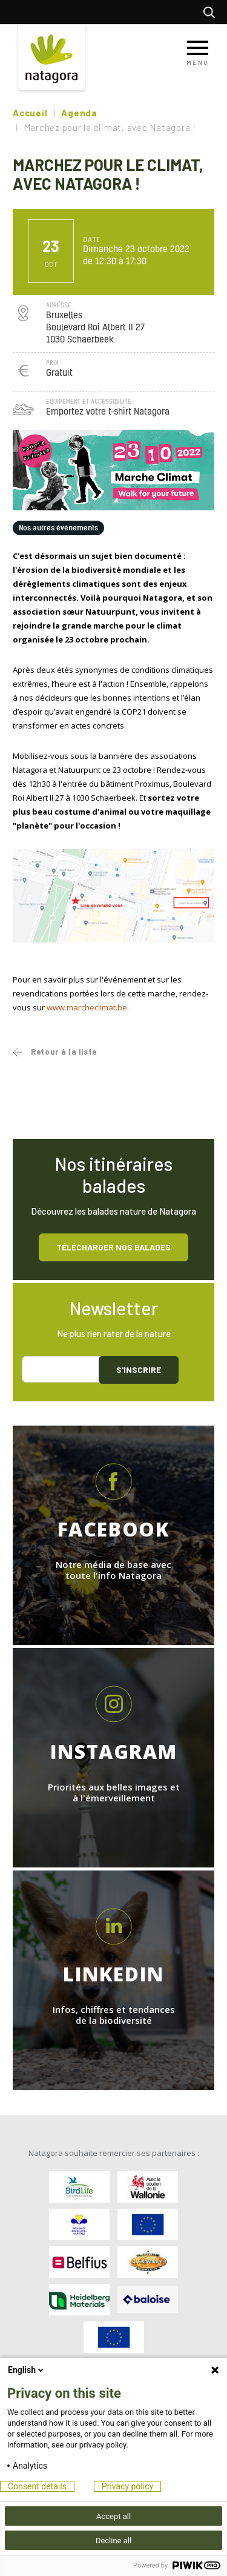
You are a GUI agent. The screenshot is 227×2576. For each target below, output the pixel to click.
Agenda (79, 112)
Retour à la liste (64, 1051)
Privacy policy (127, 2486)
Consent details (37, 2486)
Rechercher (212, 12)
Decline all (113, 2540)
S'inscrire (138, 1369)
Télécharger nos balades (113, 1247)
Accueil (30, 112)
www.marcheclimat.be (87, 1007)
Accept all (113, 2516)
